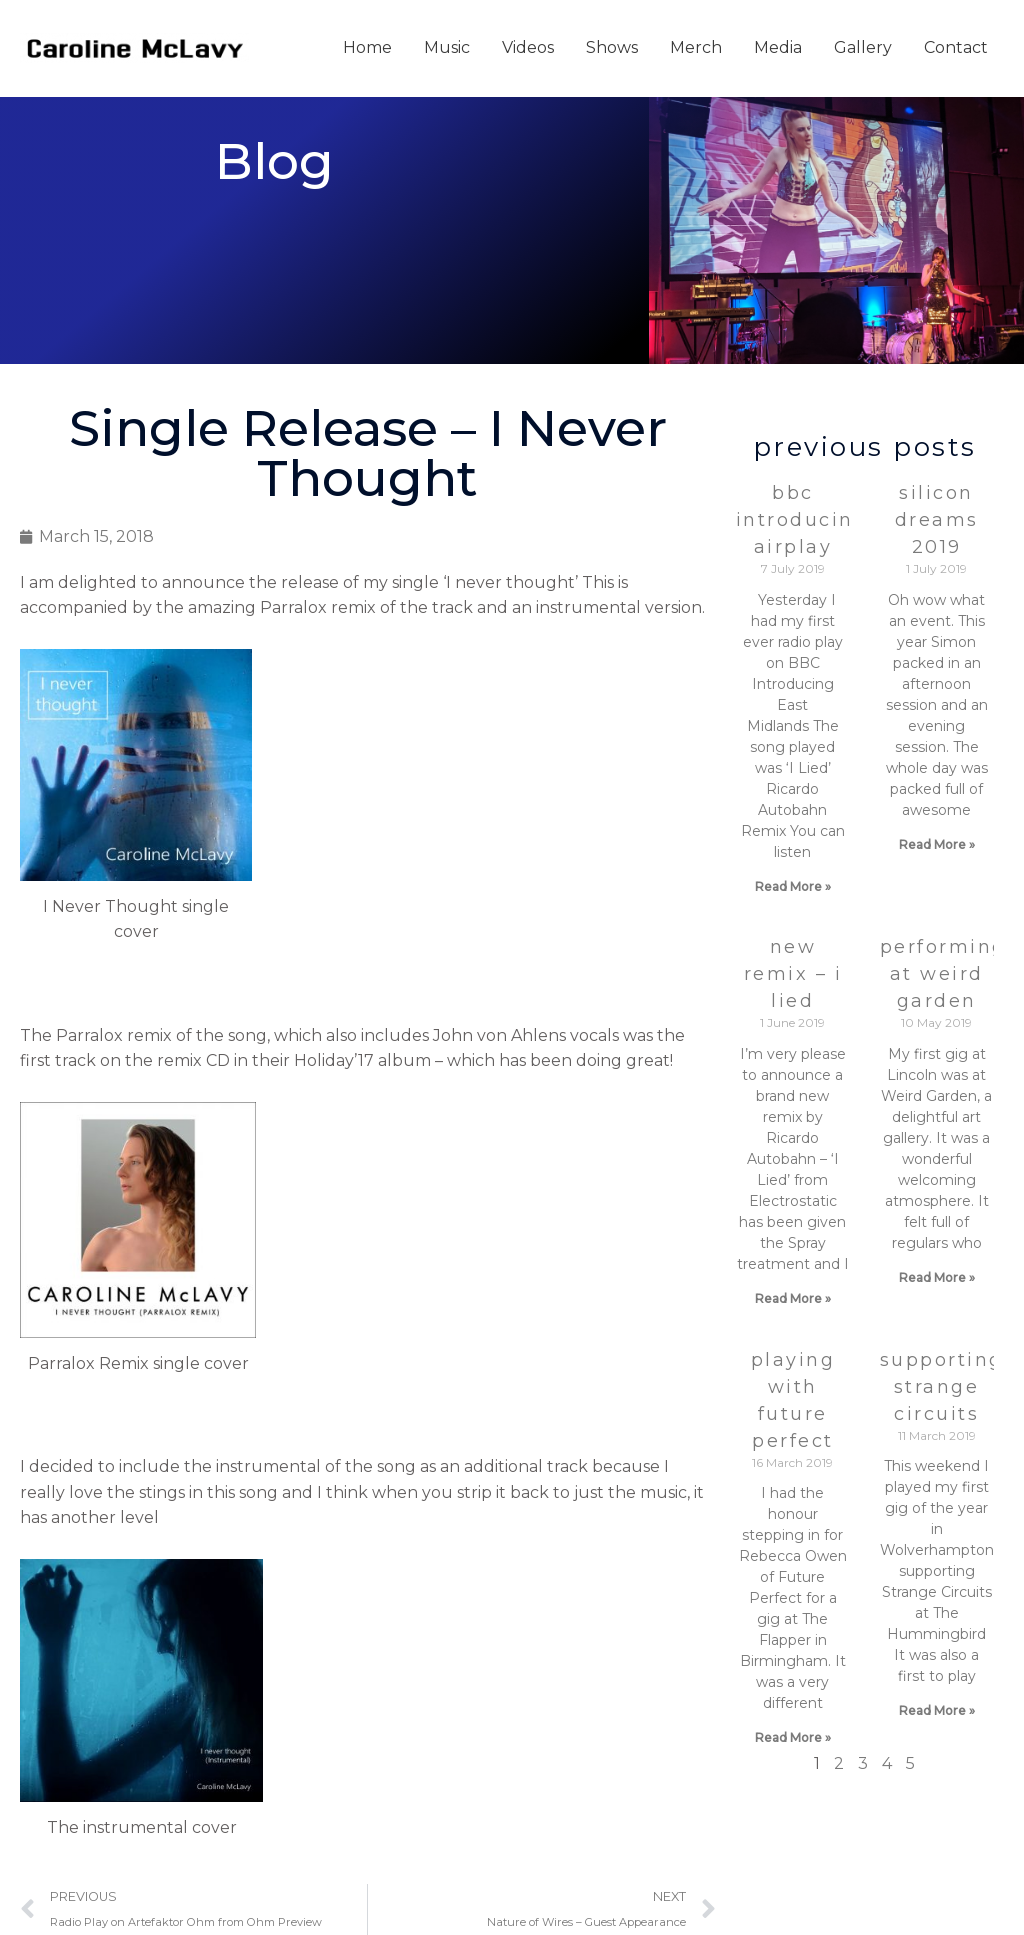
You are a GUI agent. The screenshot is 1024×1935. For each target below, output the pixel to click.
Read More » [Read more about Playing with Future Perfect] (793, 1737)
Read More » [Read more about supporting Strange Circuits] (937, 1710)
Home (367, 47)
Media (778, 47)
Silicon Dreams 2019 (937, 520)
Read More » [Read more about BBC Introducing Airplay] (793, 886)
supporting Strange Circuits (942, 1387)
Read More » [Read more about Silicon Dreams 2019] (937, 844)
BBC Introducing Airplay (802, 520)
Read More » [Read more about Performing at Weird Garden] (937, 1277)
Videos (528, 47)
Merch (696, 47)
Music (447, 47)
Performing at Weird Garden (943, 974)
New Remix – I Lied (793, 974)
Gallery (863, 47)
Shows (612, 47)
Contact (956, 47)
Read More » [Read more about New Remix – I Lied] (793, 1298)
